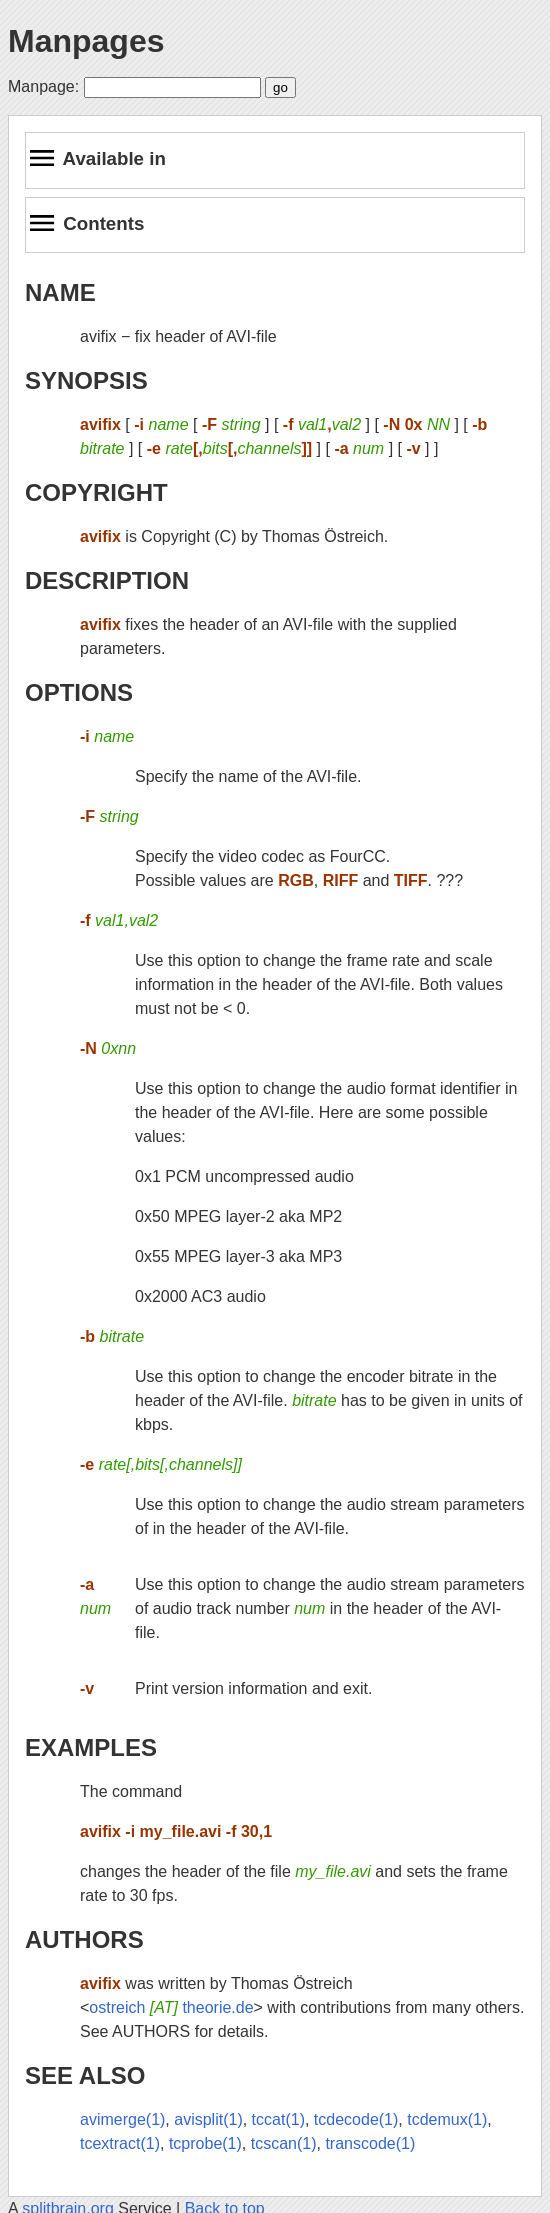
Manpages (86, 41)
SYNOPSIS (86, 380)
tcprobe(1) (205, 2143)
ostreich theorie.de (171, 2007)
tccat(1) (278, 2119)
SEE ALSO (85, 2075)
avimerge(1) (122, 2119)
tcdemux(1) (447, 2119)
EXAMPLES (91, 1747)
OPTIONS (79, 692)
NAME (60, 292)
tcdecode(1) (356, 2119)
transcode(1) (370, 2143)
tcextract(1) (120, 2143)
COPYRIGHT (96, 492)
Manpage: (43, 86)
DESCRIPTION (107, 580)
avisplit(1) (208, 2119)
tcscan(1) (284, 2143)
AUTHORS (84, 1939)
